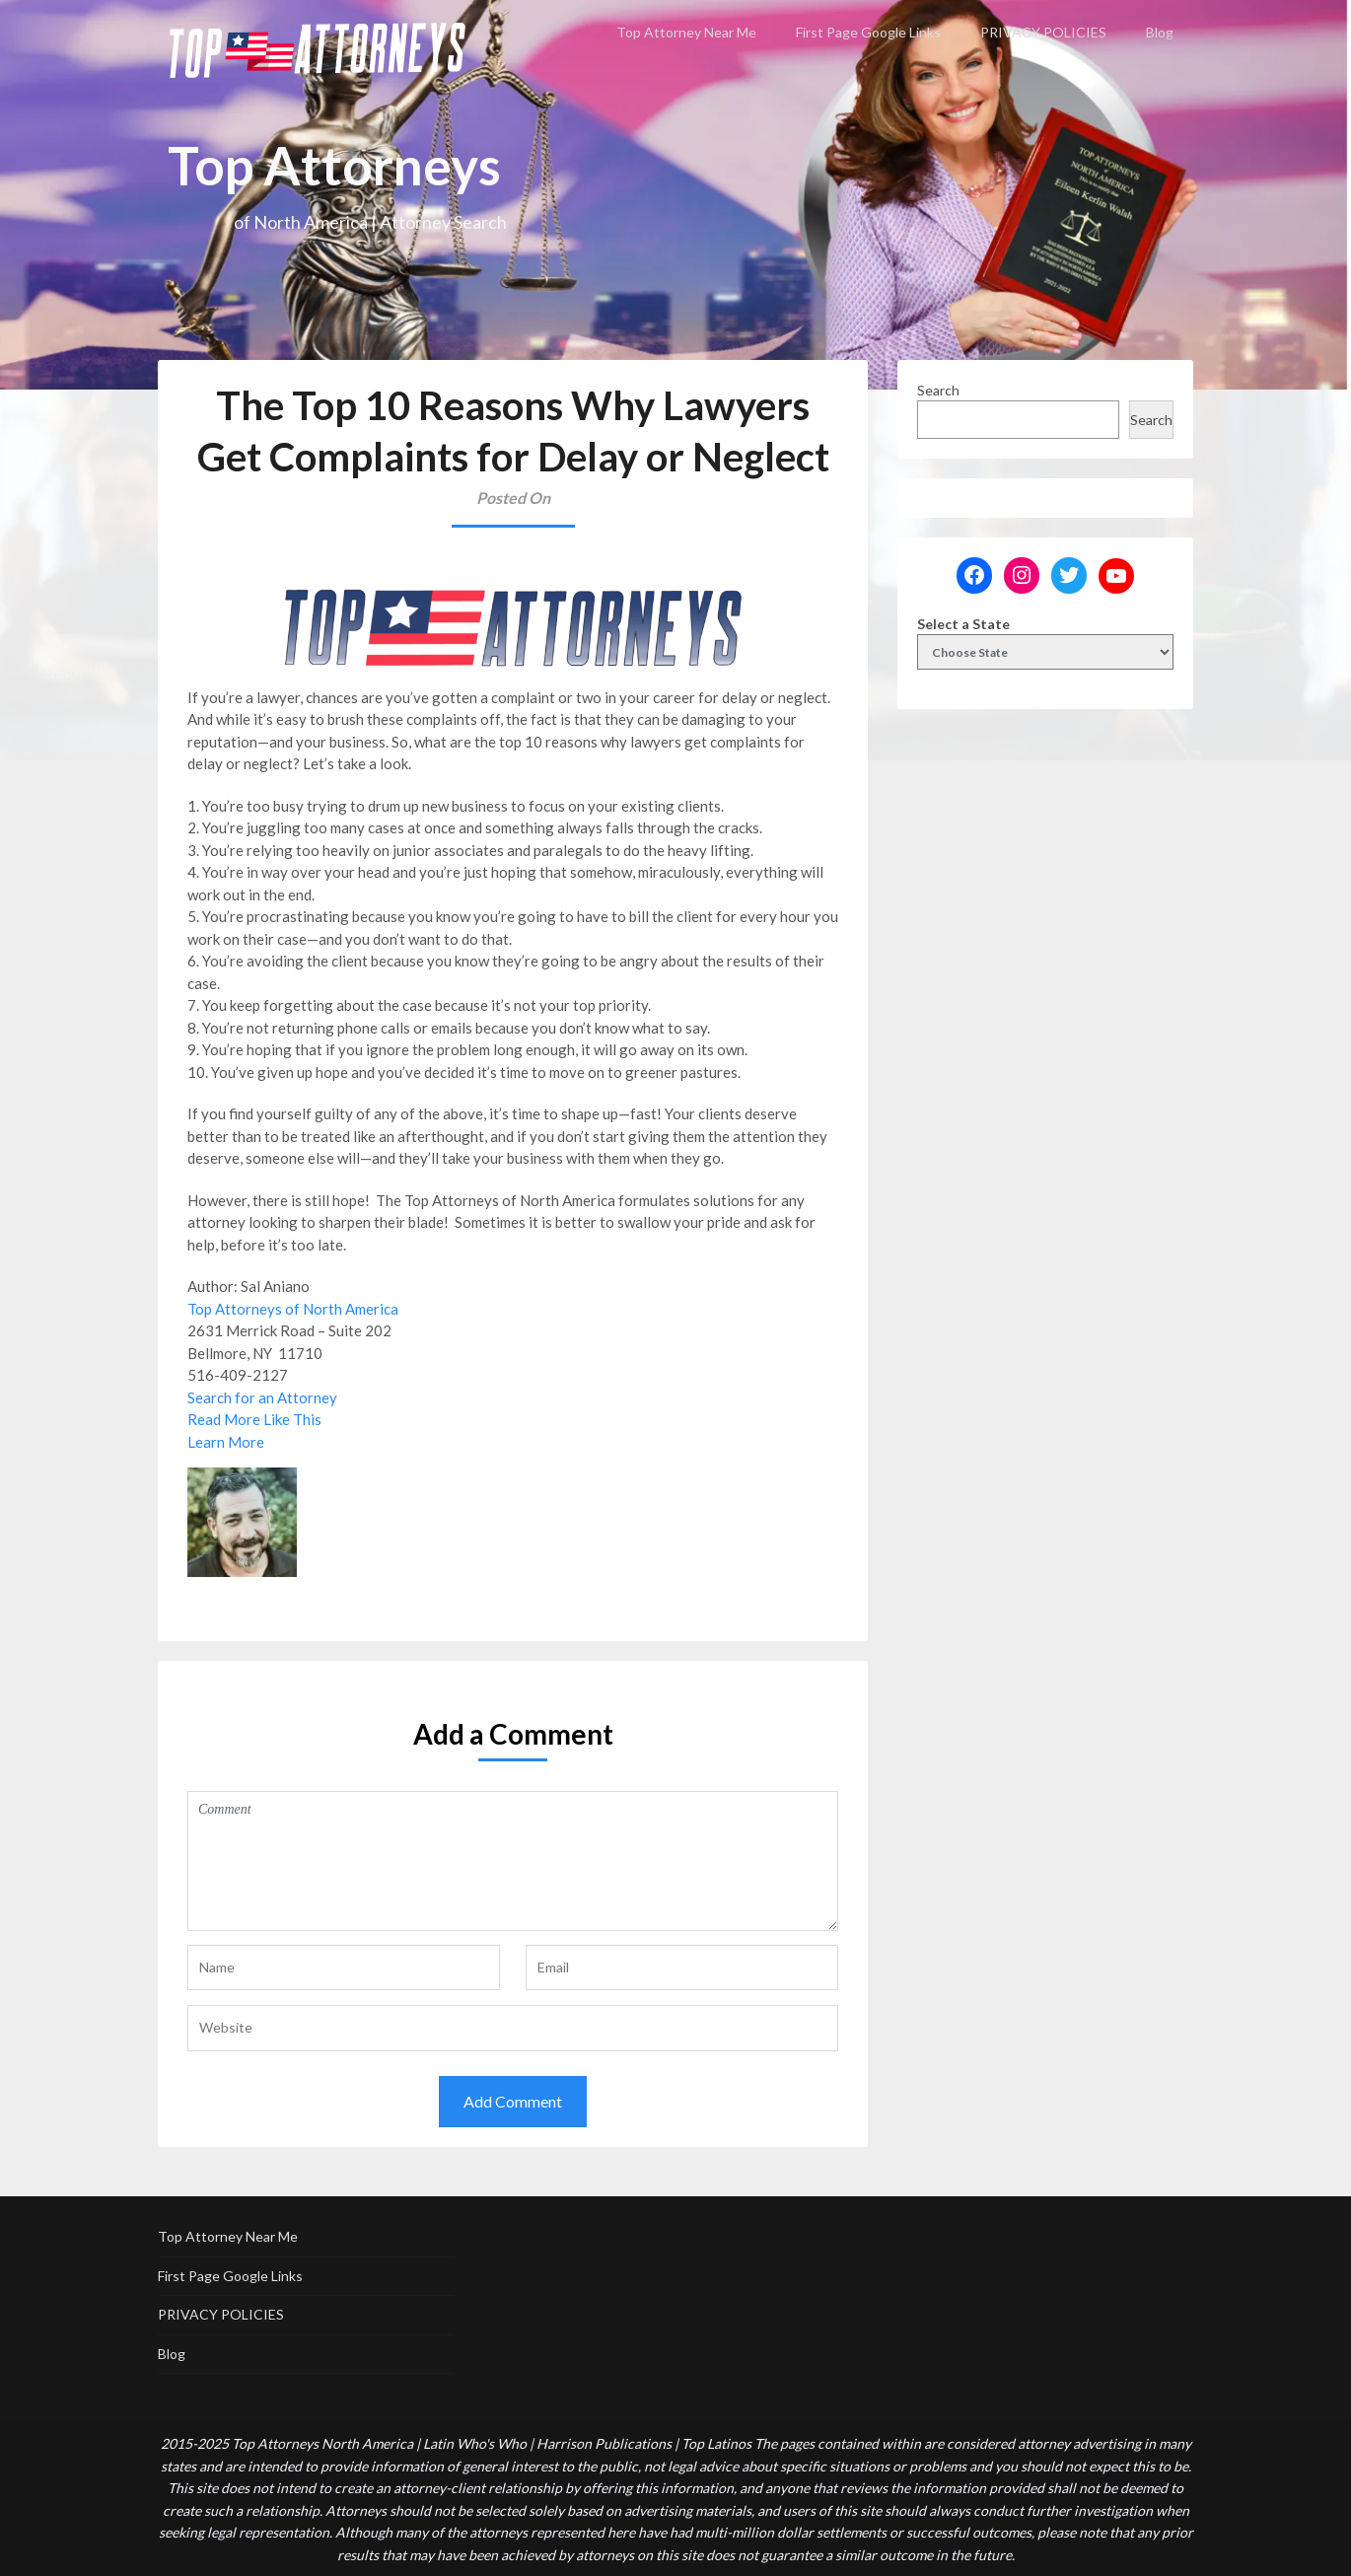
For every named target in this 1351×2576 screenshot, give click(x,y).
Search (938, 390)
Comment (512, 1861)
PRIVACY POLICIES (1043, 32)
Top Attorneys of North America (292, 1309)
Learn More (225, 1442)
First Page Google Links (868, 32)
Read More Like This (254, 1419)
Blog (1159, 32)
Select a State (963, 623)
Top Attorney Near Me (686, 32)
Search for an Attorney (262, 1397)
